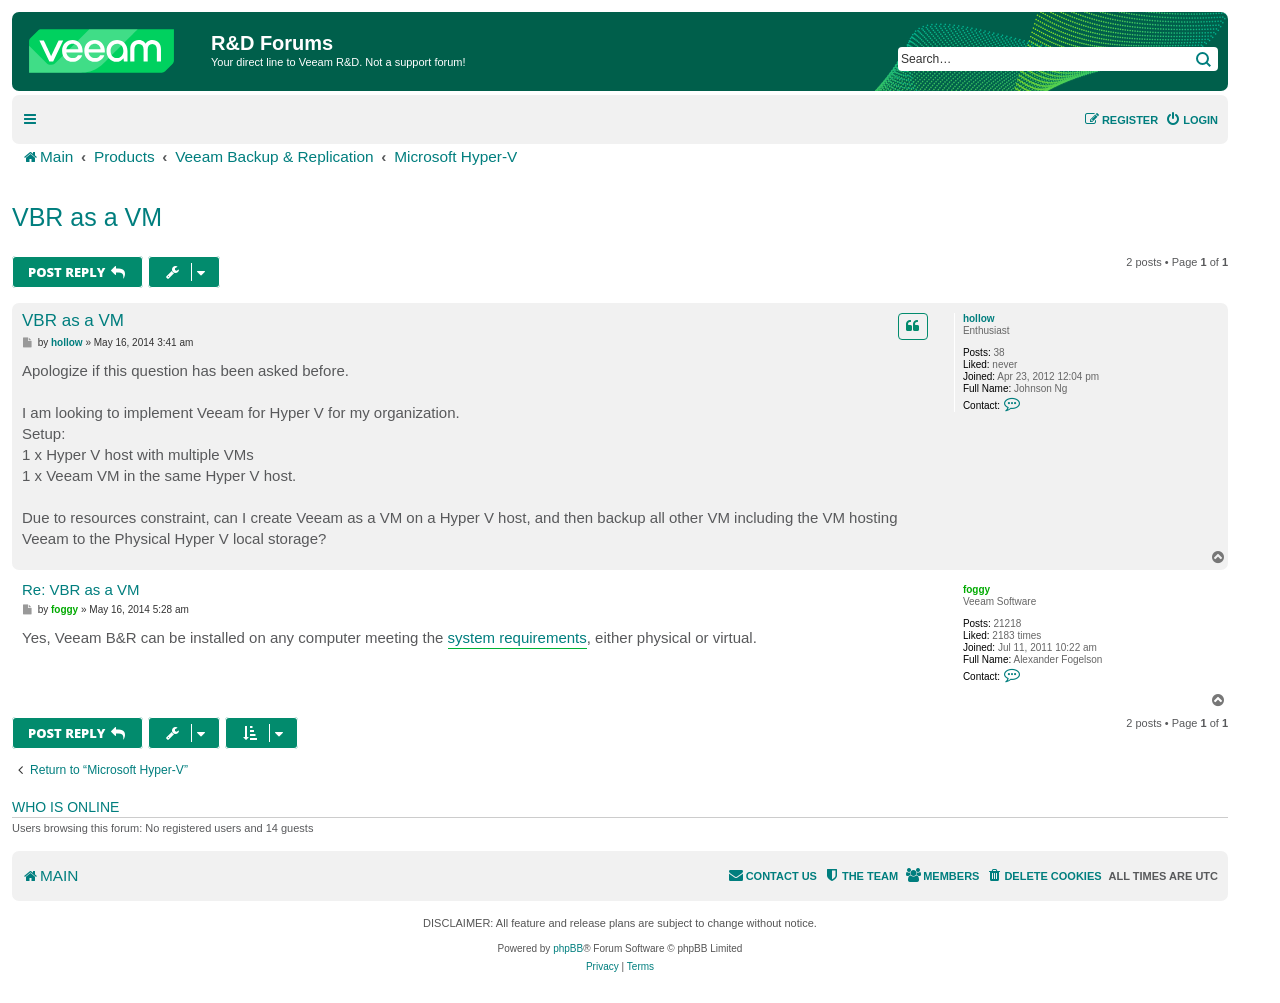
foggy (976, 589)
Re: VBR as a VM (81, 589)
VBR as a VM (87, 217)
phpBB (568, 948)
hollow (979, 318)
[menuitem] (1191, 120)
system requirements (517, 637)
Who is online (65, 807)
